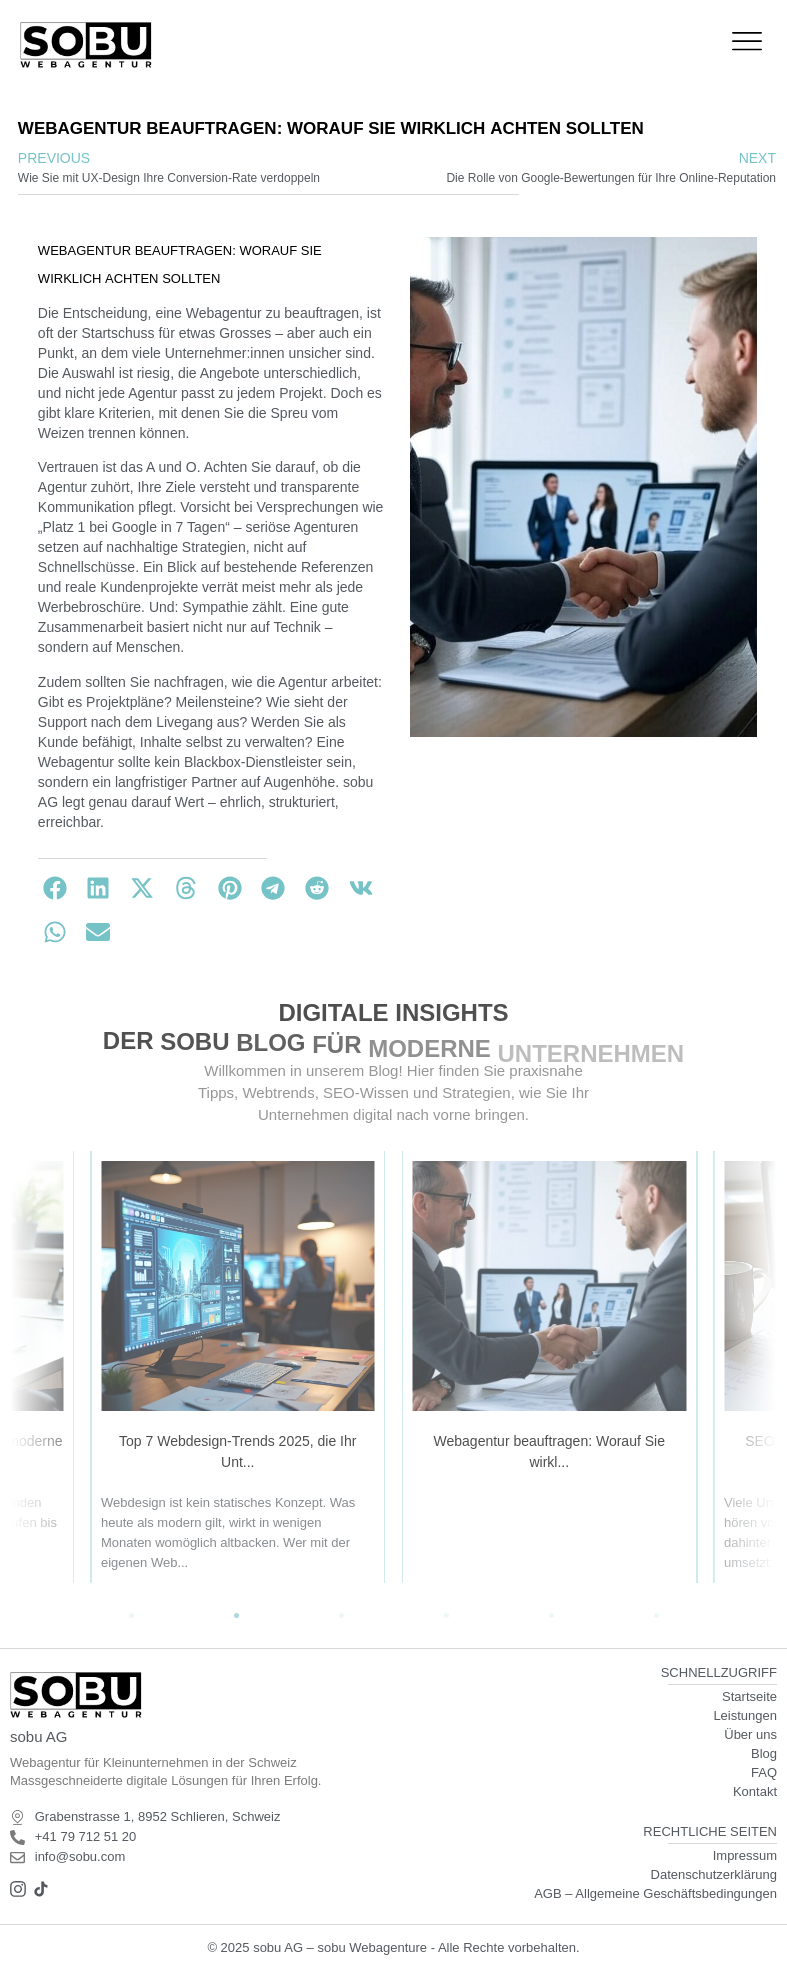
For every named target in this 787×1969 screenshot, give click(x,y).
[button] (55, 888)
